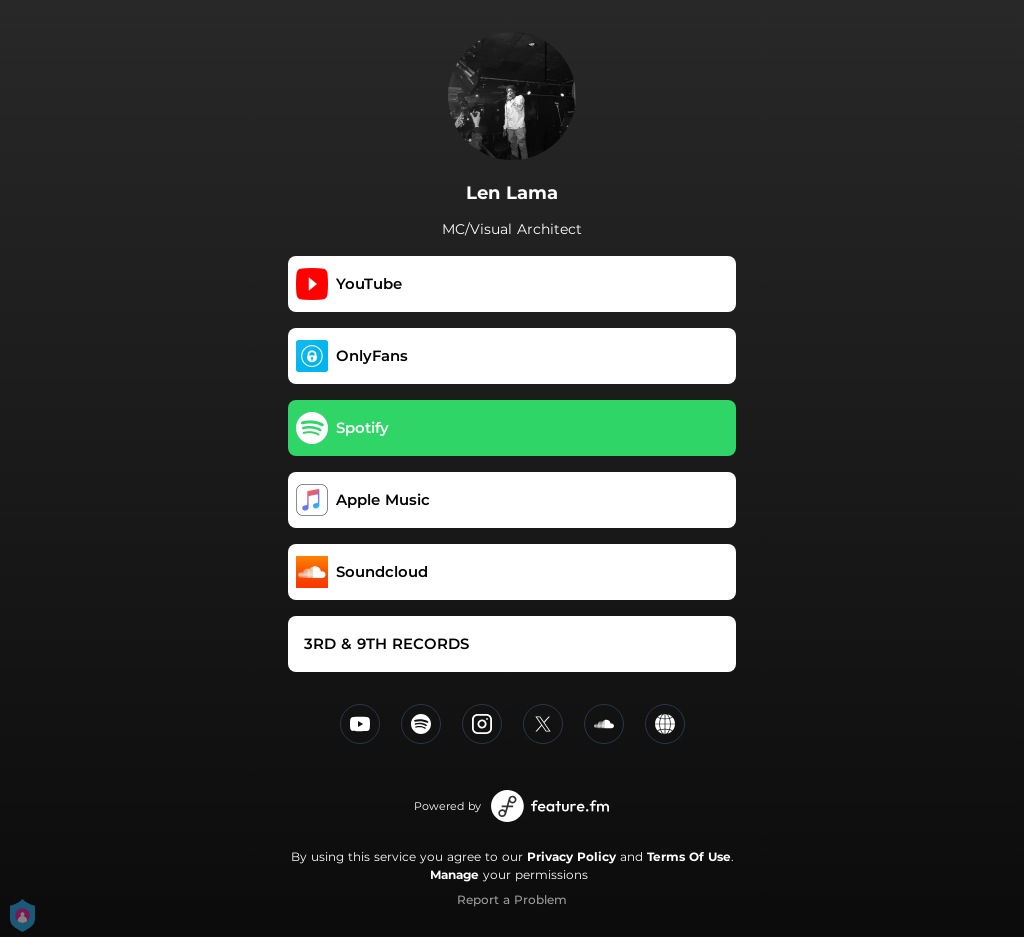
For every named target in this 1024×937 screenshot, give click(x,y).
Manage (454, 874)
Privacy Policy (571, 856)
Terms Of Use (689, 856)
